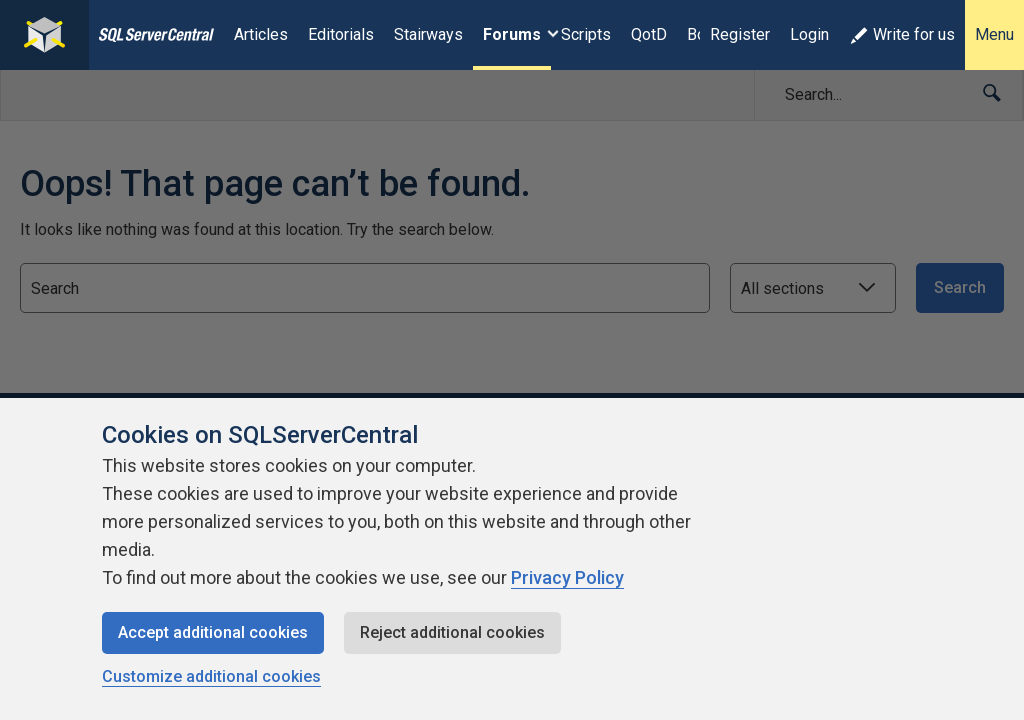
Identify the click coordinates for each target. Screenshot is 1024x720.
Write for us (902, 35)
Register (740, 34)
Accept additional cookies (213, 632)
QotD (649, 34)
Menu (994, 34)
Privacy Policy (567, 577)
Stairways (428, 34)
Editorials (341, 34)
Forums (512, 34)
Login (809, 34)
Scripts (586, 34)
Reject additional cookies (452, 632)
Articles (261, 34)
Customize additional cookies (211, 676)
